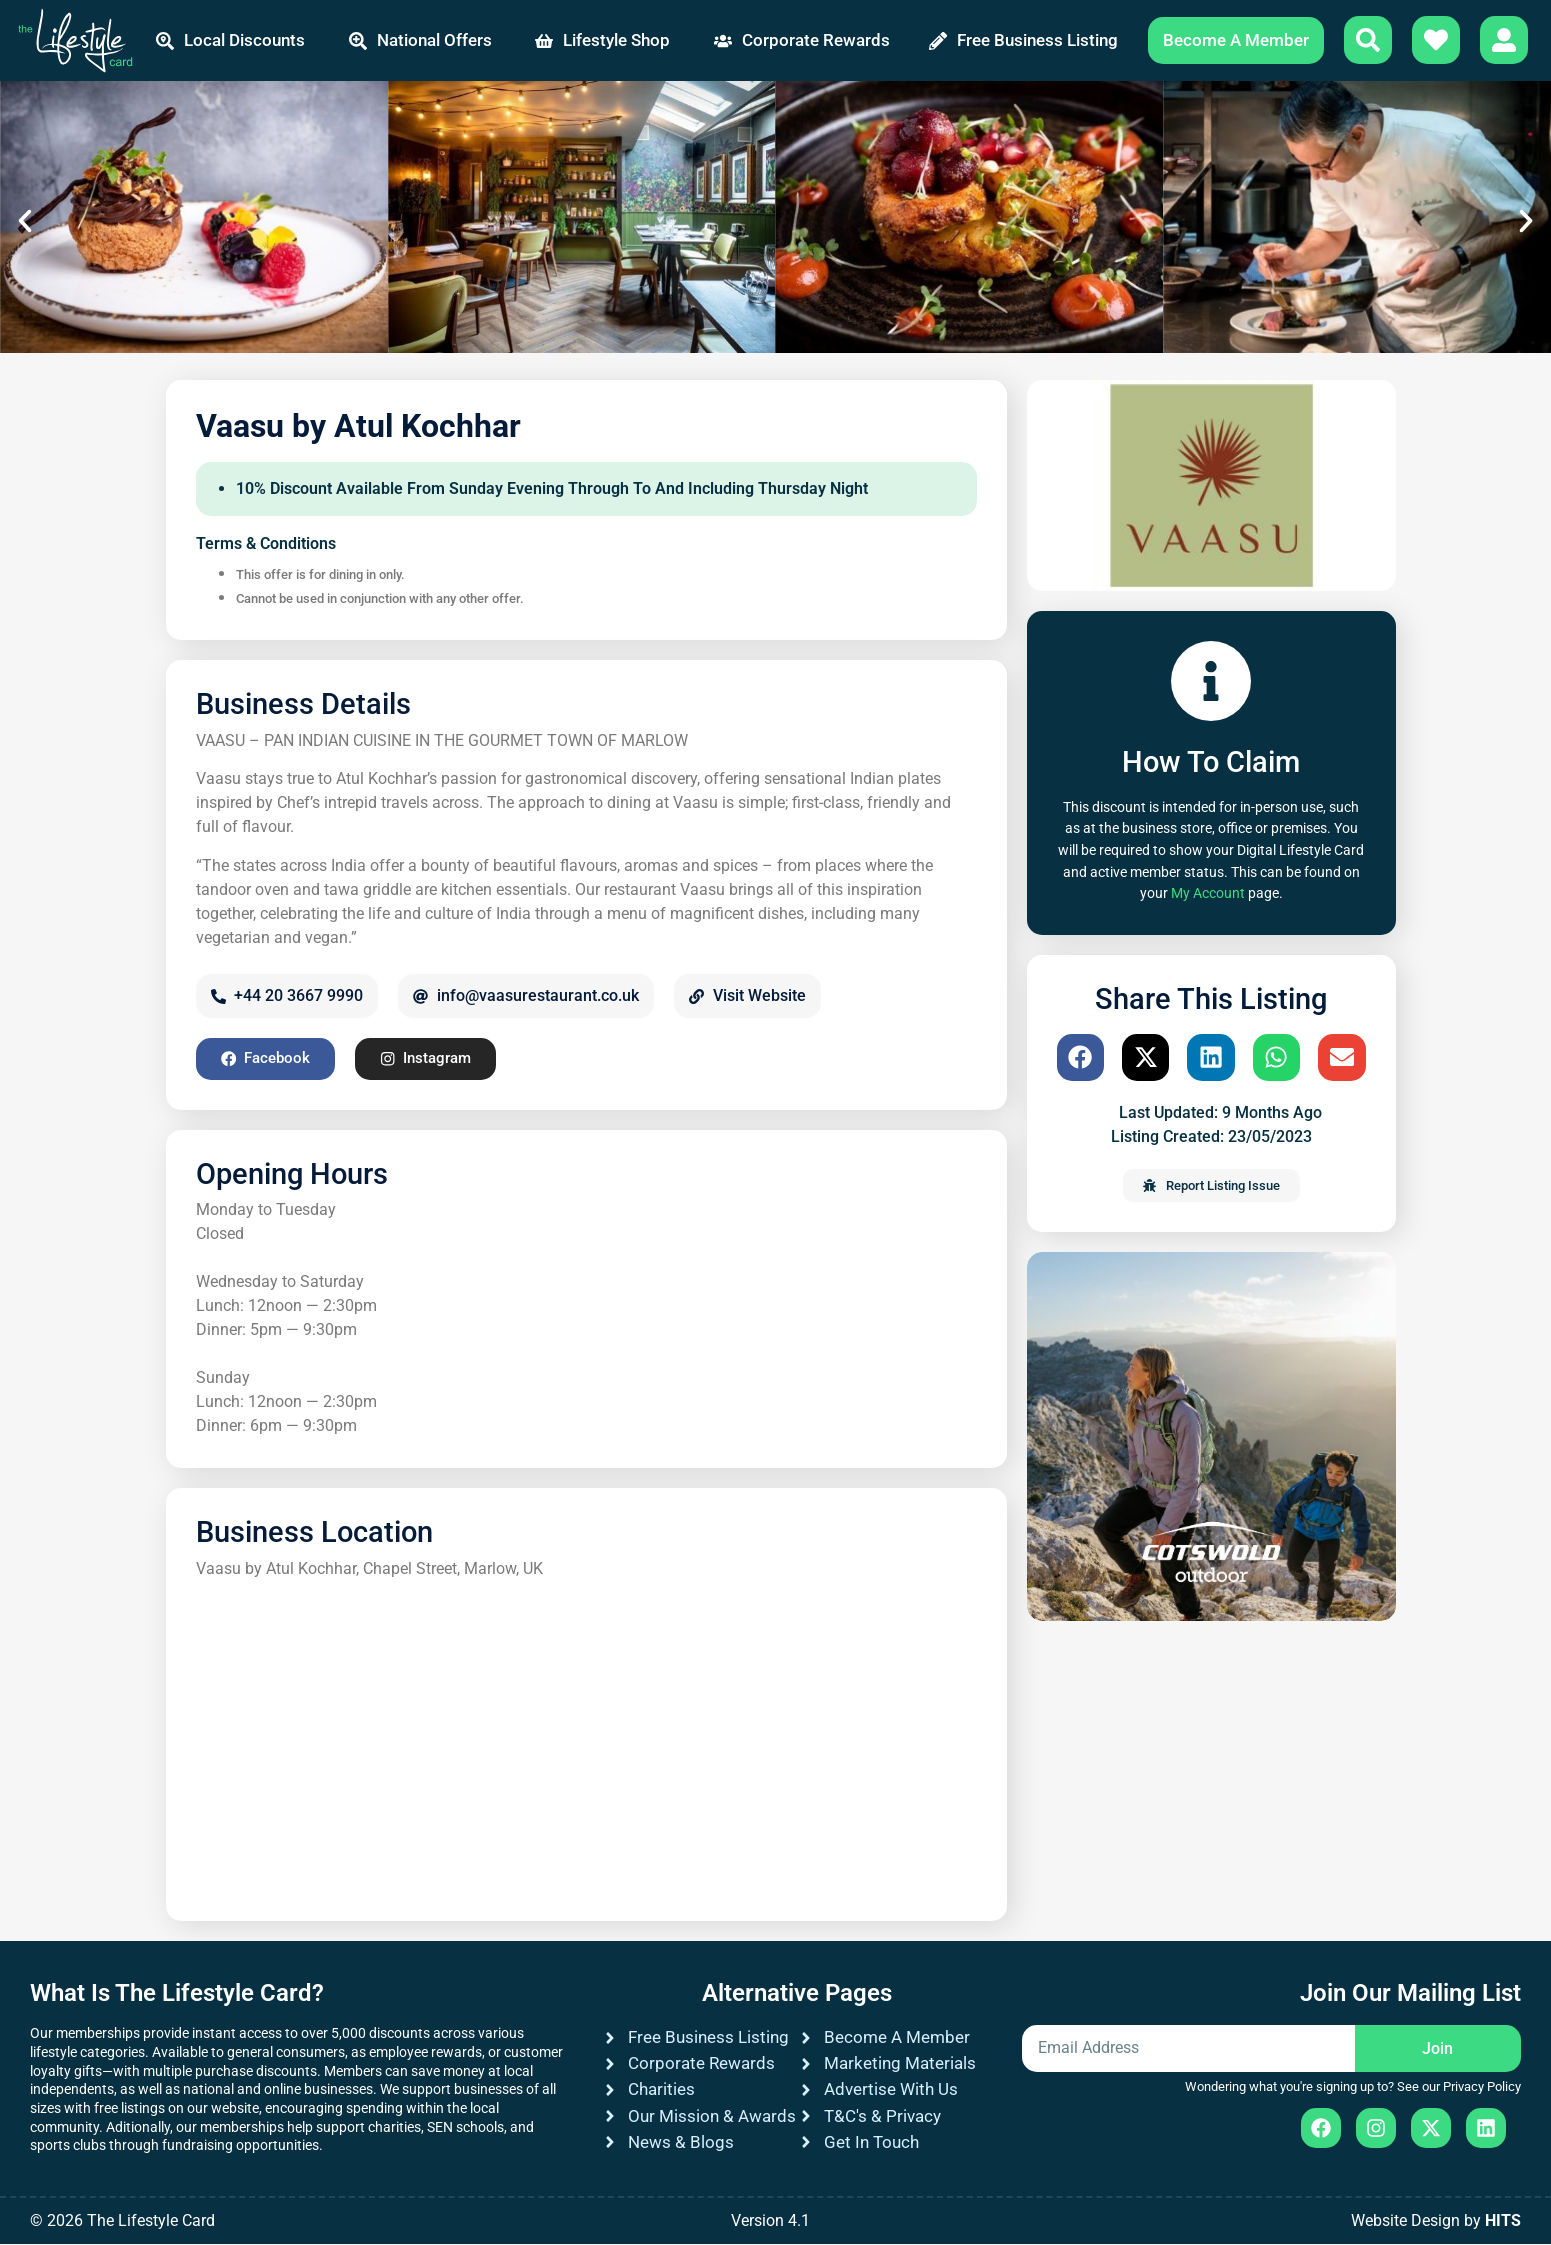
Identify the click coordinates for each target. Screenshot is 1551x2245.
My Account (1208, 893)
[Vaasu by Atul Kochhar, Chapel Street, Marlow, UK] (586, 1742)
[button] (25, 221)
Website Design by (1436, 2221)
